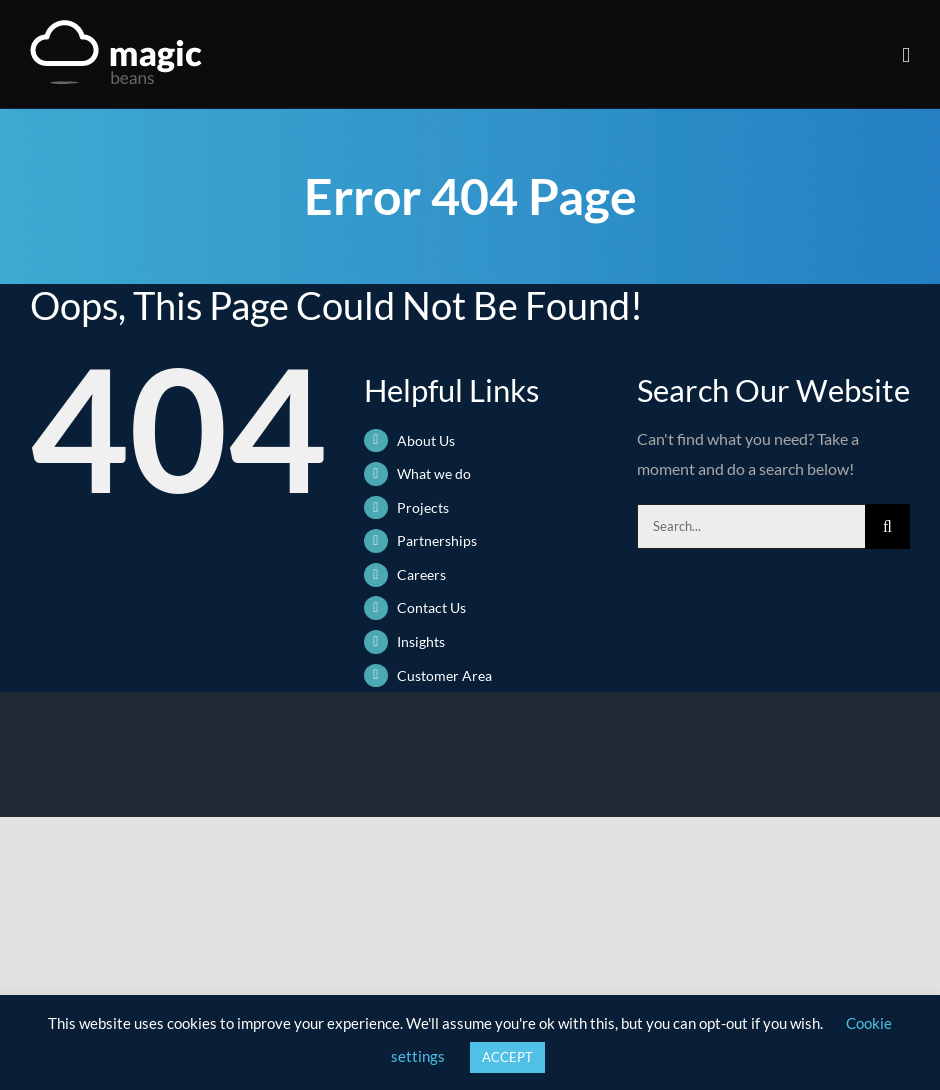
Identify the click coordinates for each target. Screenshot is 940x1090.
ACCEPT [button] (507, 1057)
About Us (426, 440)
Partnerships (437, 540)
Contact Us (431, 607)
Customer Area (444, 675)
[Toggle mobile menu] (906, 55)
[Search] (887, 526)
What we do (434, 473)
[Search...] (751, 526)
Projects (423, 507)
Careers (421, 574)
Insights (421, 641)
